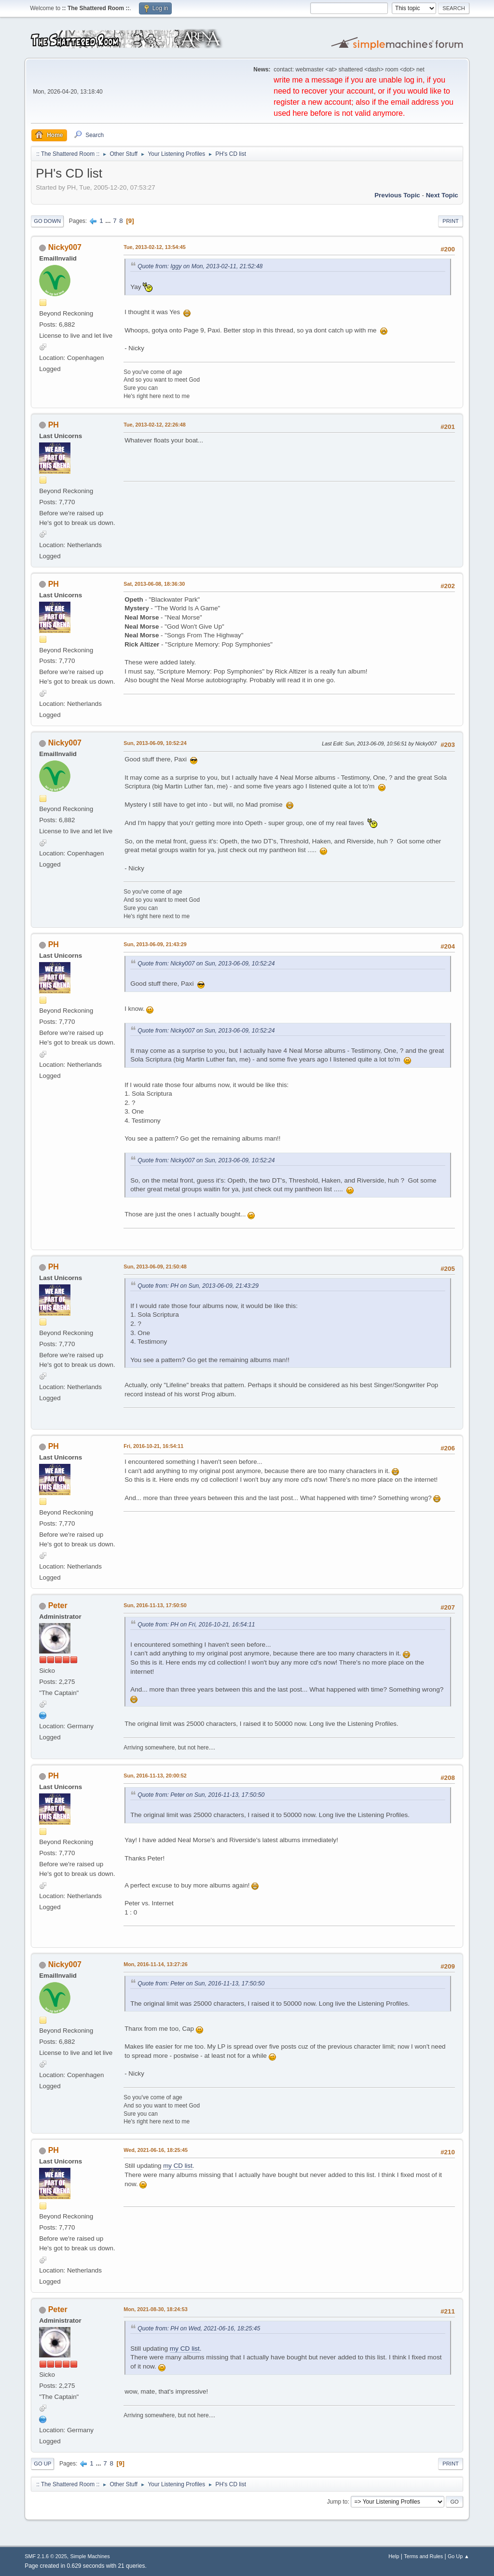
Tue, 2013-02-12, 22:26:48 (155, 424)
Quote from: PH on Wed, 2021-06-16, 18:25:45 (198, 2328)
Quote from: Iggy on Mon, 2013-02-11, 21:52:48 (199, 266)
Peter (58, 1605)
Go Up (42, 2463)
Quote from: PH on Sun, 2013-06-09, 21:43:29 (198, 1285)
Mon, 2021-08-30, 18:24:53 (155, 2309)
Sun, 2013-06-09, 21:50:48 (155, 1266)
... (108, 220)
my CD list (177, 2165)
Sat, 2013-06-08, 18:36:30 (154, 584)
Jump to (337, 2501)
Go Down (47, 221)
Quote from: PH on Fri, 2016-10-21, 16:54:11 (196, 1624)
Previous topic (397, 195)
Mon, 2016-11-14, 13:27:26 (155, 1964)
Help (393, 2556)
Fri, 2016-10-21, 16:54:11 (153, 1446)
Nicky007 (65, 247)
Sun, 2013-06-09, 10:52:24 (155, 743)
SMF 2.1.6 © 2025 (46, 2556)
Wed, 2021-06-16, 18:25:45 (156, 2150)
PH (53, 425)
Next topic (442, 195)
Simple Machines (90, 2556)
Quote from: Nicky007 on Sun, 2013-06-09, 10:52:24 (205, 963)
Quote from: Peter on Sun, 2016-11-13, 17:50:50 (200, 1794)
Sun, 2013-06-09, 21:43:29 (155, 944)
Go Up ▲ (458, 2556)
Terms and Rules (423, 2556)
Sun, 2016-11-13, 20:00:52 (155, 1775)
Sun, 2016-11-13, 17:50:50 (155, 1605)
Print (450, 221)
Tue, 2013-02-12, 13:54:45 (155, 247)
